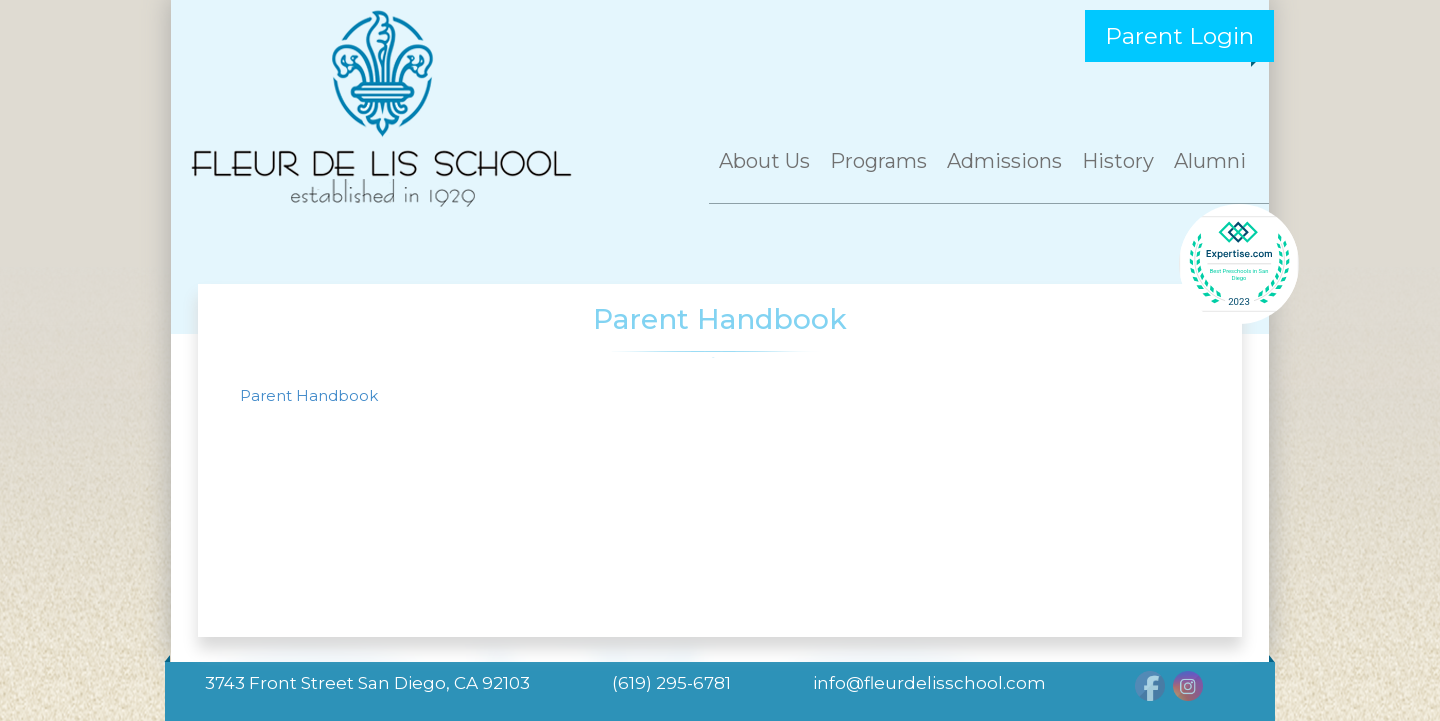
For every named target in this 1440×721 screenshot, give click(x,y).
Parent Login (1179, 36)
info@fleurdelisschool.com (929, 683)
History (1118, 161)
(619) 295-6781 (671, 683)
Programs (878, 161)
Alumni (1210, 161)
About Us (764, 161)
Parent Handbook (309, 395)
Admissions (1004, 161)
